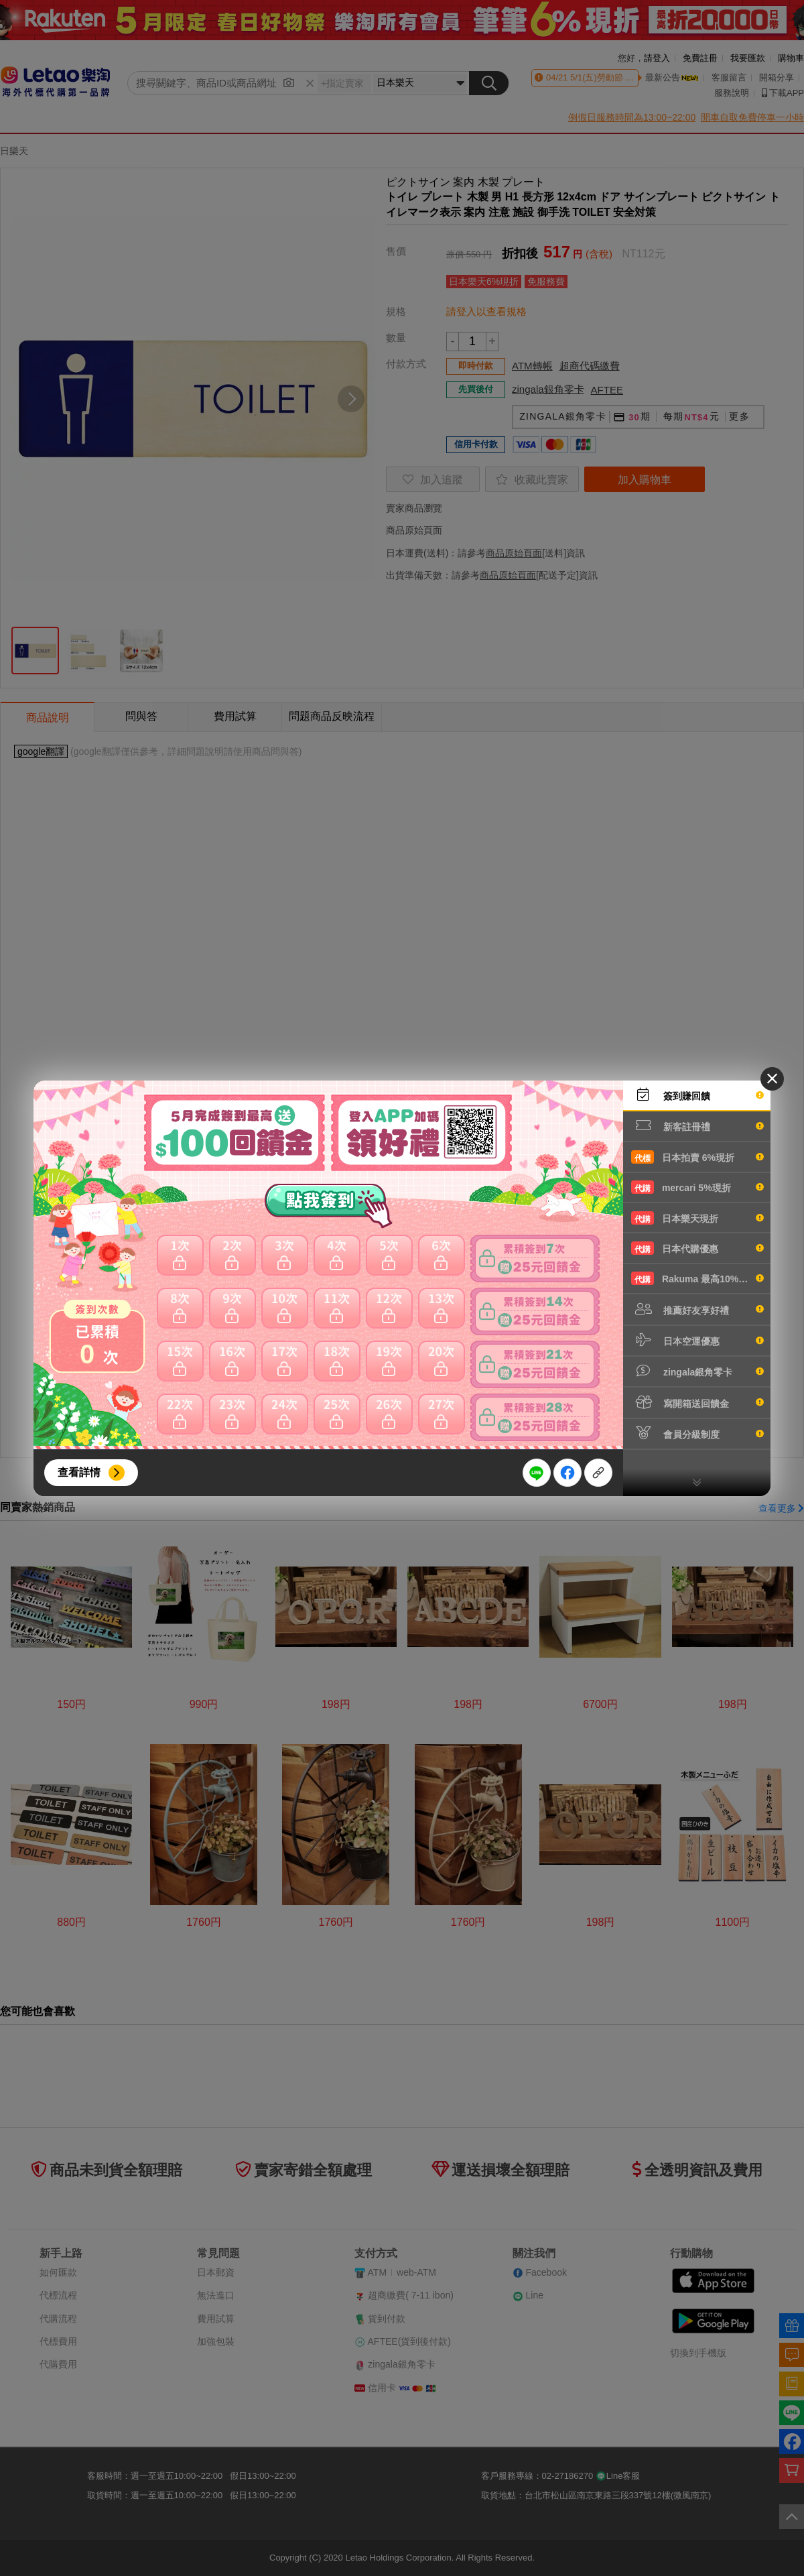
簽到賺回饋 (697, 1094)
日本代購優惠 (697, 1248)
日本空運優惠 (697, 1340)
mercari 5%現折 (697, 1187)
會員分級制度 (697, 1433)
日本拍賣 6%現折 (697, 1157)
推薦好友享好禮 (697, 1309)
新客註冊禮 (697, 1125)
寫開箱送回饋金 (697, 1402)
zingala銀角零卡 (697, 1370)
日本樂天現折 (697, 1218)
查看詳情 (79, 1472)
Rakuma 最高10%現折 (697, 1278)
